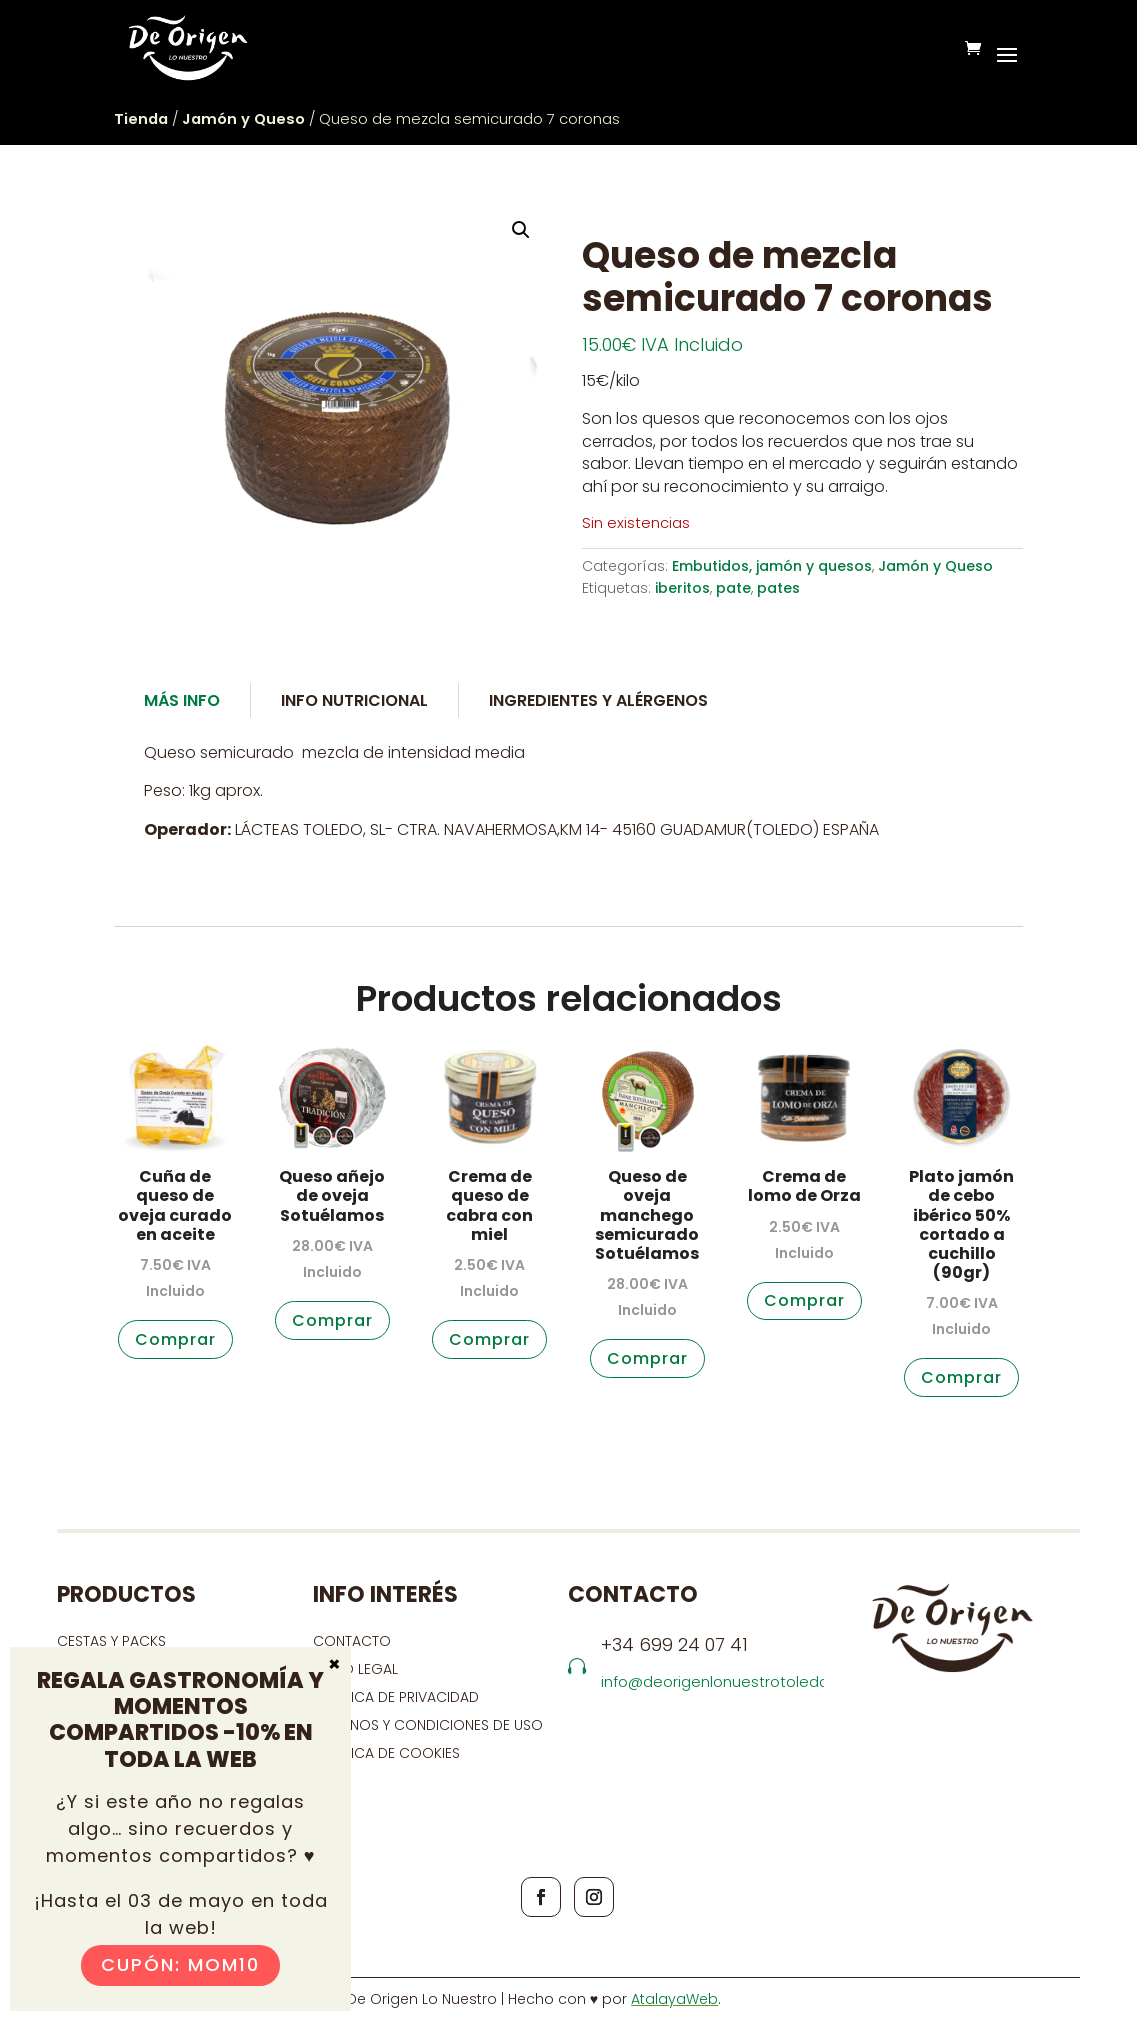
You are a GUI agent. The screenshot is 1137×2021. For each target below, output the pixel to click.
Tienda (141, 119)
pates (778, 588)
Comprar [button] (175, 1339)
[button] (521, 230)
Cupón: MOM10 (180, 1964)
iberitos (682, 588)
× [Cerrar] (334, 1663)
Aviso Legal (355, 1669)
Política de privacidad (396, 1697)
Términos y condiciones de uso (430, 1725)
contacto (352, 1641)
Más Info (182, 700)
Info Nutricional (354, 700)
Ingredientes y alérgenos (598, 700)
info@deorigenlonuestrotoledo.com (733, 1681)
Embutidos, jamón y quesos (772, 566)
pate (733, 588)
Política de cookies (386, 1753)
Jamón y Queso (243, 119)
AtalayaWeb (674, 1999)
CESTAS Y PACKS (111, 1641)
